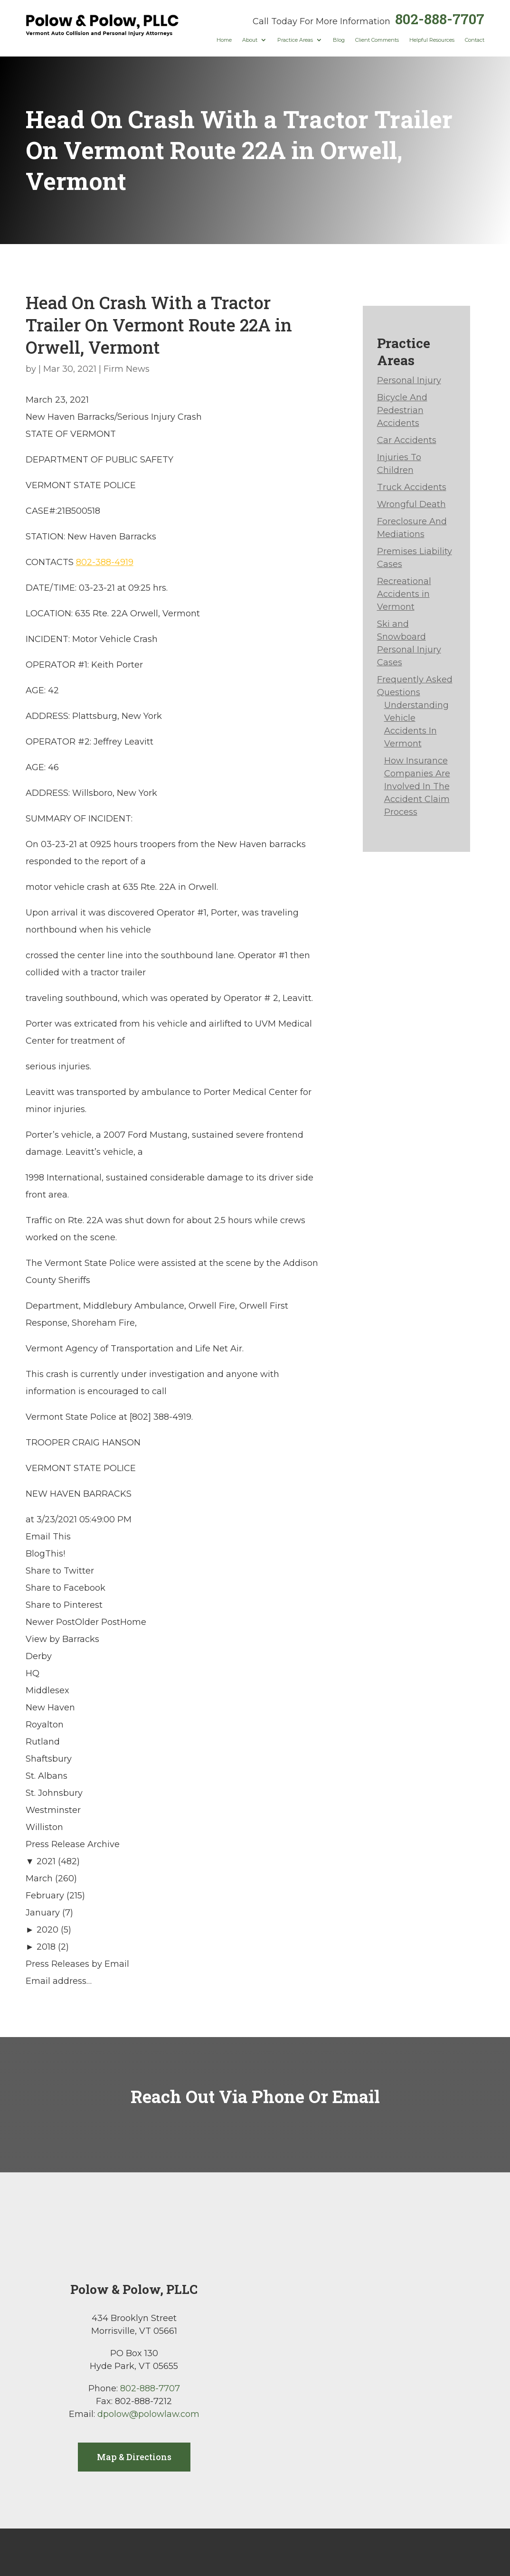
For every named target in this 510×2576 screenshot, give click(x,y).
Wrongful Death (411, 504)
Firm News (127, 369)
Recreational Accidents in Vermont (404, 594)
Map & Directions (134, 2457)
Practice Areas (295, 40)
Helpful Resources (431, 40)
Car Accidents (406, 440)
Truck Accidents (411, 487)
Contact (474, 40)
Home (224, 40)
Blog (339, 40)
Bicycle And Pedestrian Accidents (402, 410)
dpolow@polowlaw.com (148, 2414)
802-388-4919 (104, 562)
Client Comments (377, 40)
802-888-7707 (439, 18)
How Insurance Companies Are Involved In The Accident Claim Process (417, 786)
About (249, 40)
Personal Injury (409, 380)
